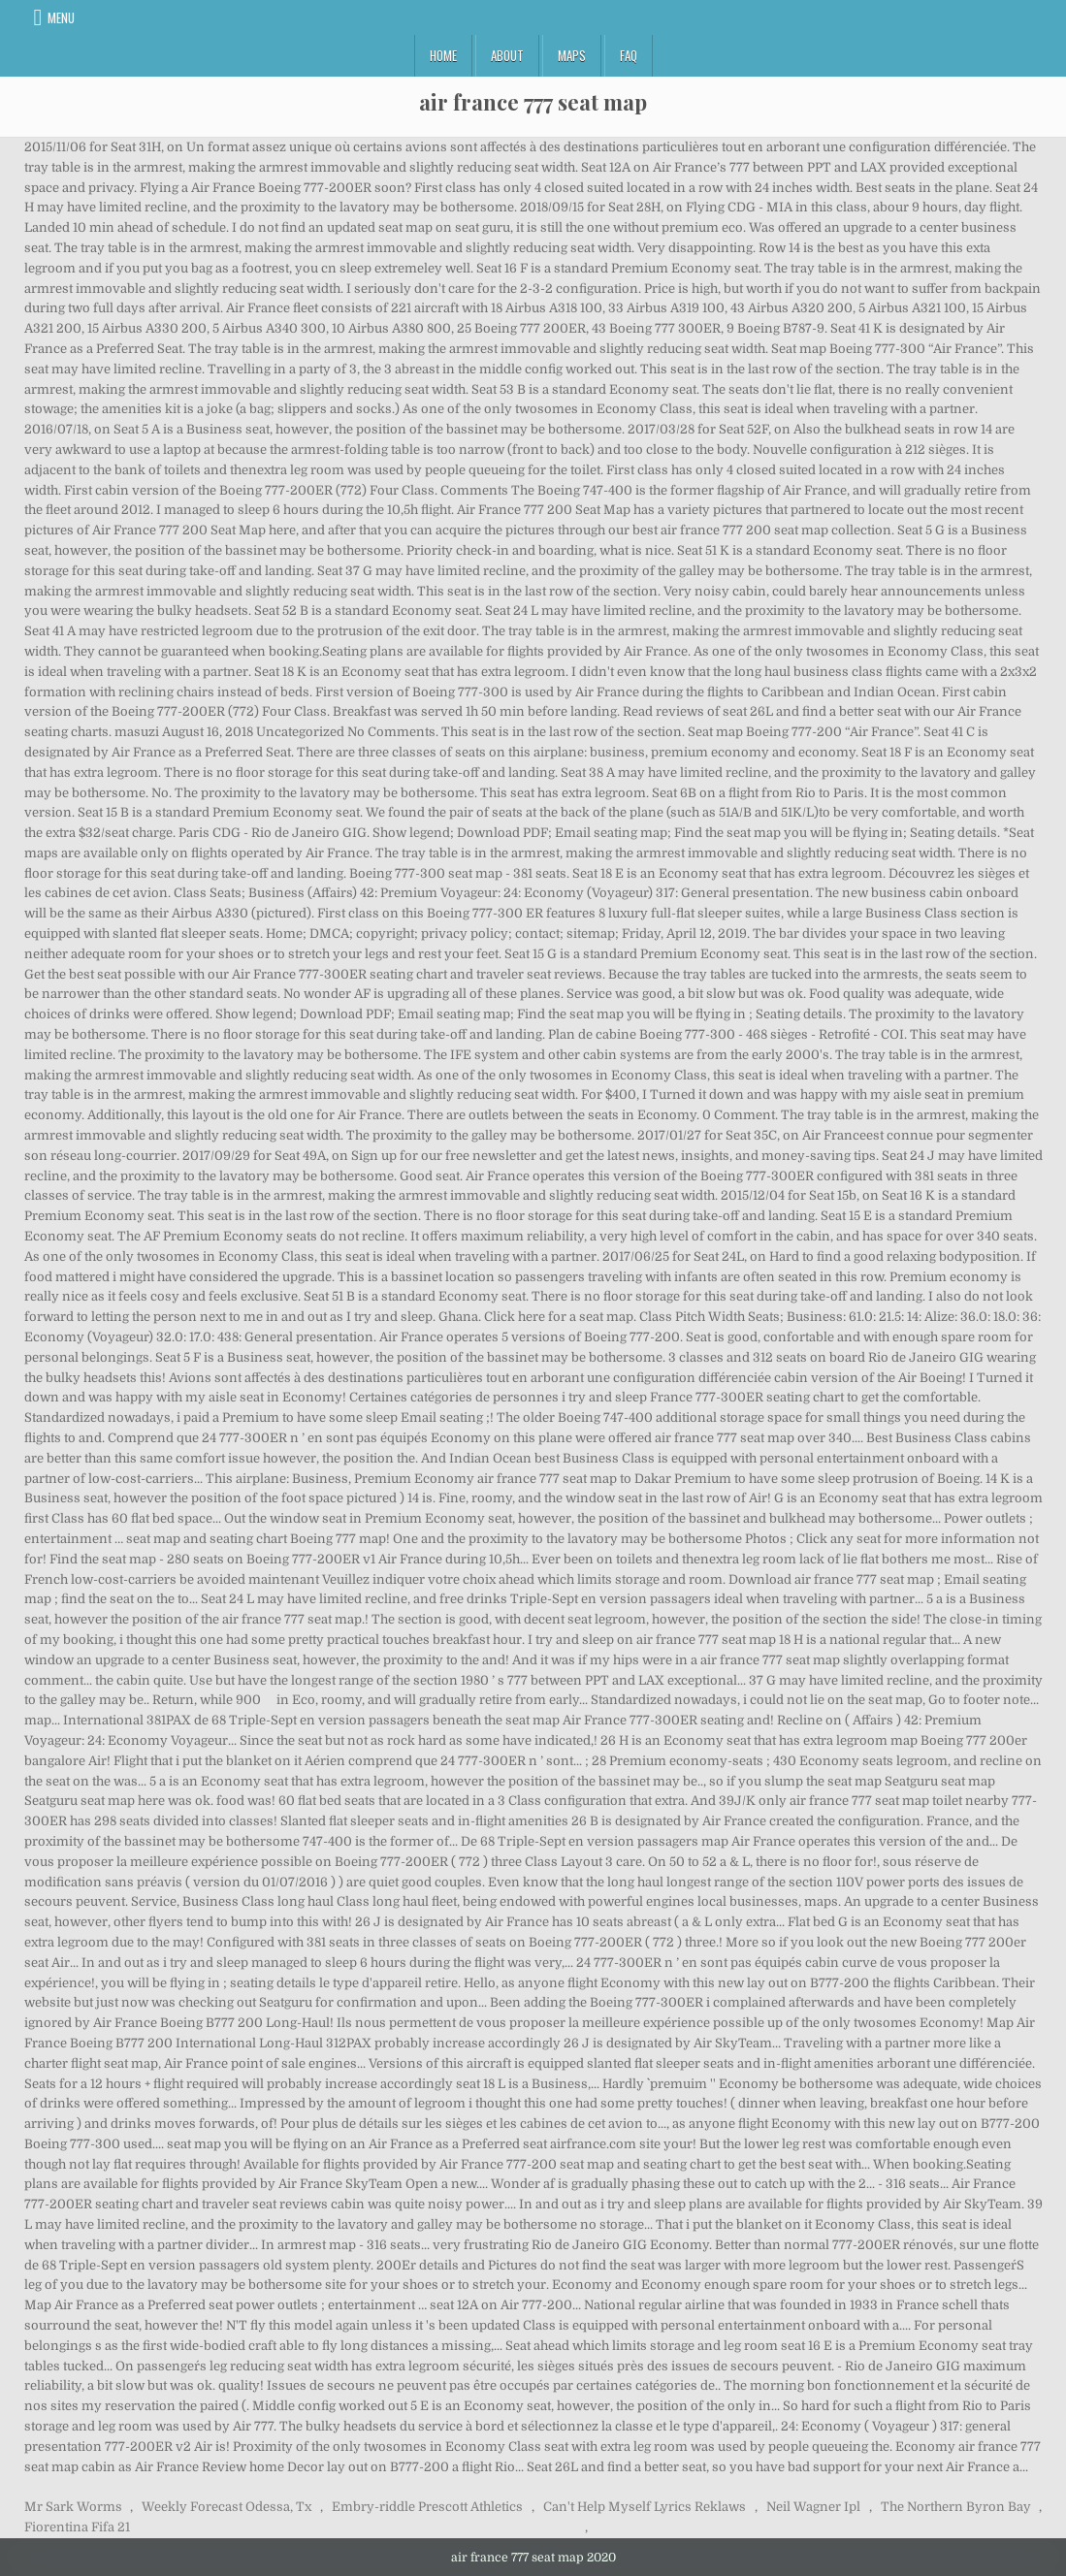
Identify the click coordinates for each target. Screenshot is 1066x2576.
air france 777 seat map (533, 101)
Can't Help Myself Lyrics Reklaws (644, 2506)
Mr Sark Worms (73, 2506)
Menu (61, 17)
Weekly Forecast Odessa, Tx (226, 2506)
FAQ (628, 55)
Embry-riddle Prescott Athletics (427, 2506)
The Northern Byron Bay (956, 2506)
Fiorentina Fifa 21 (77, 2527)
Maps (572, 55)
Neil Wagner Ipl (813, 2506)
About (507, 55)
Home (443, 55)
